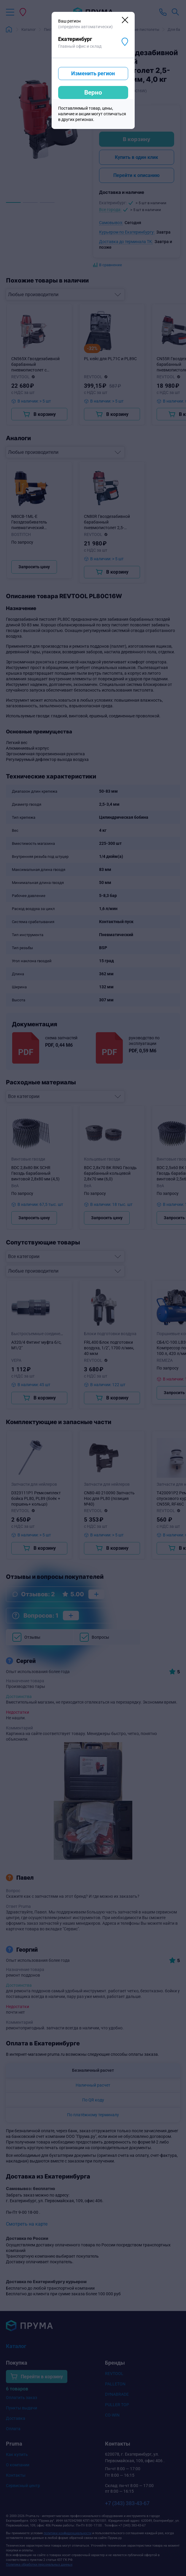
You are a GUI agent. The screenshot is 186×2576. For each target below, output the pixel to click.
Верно (93, 92)
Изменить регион (93, 73)
